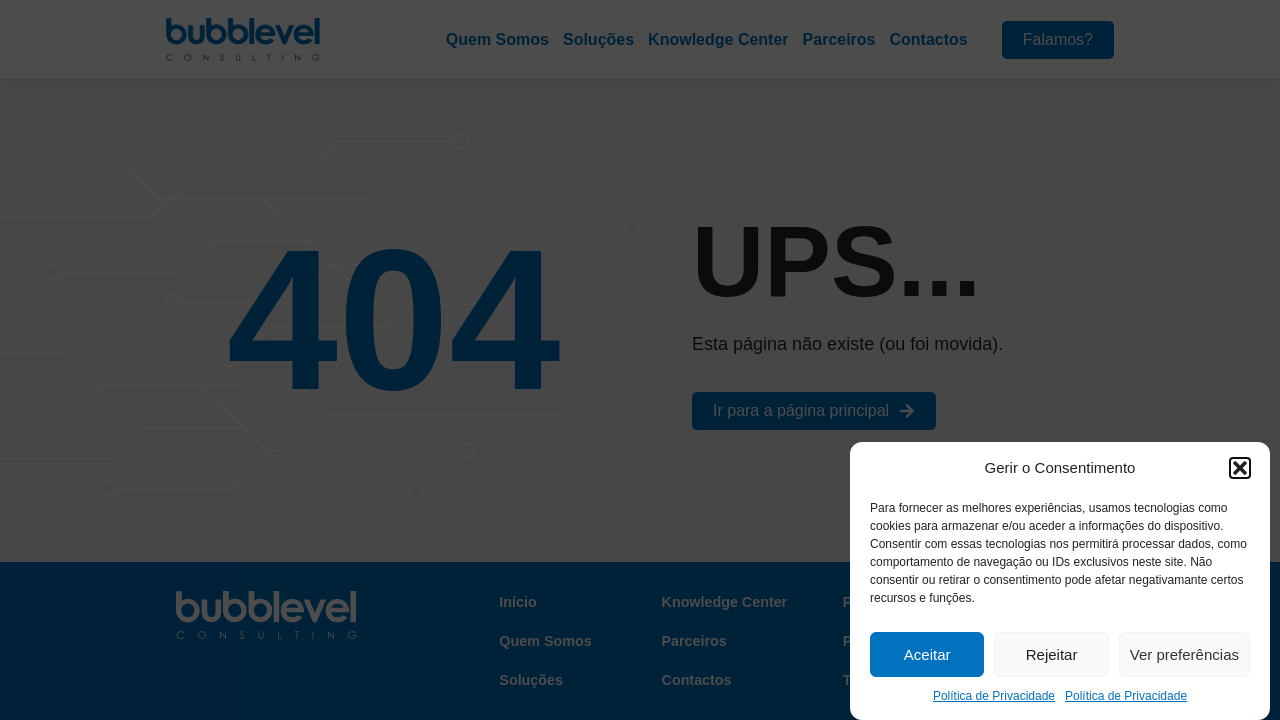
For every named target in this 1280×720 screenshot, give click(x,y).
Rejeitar (1052, 654)
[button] (1240, 468)
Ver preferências (1184, 654)
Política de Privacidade (994, 696)
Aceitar (927, 654)
